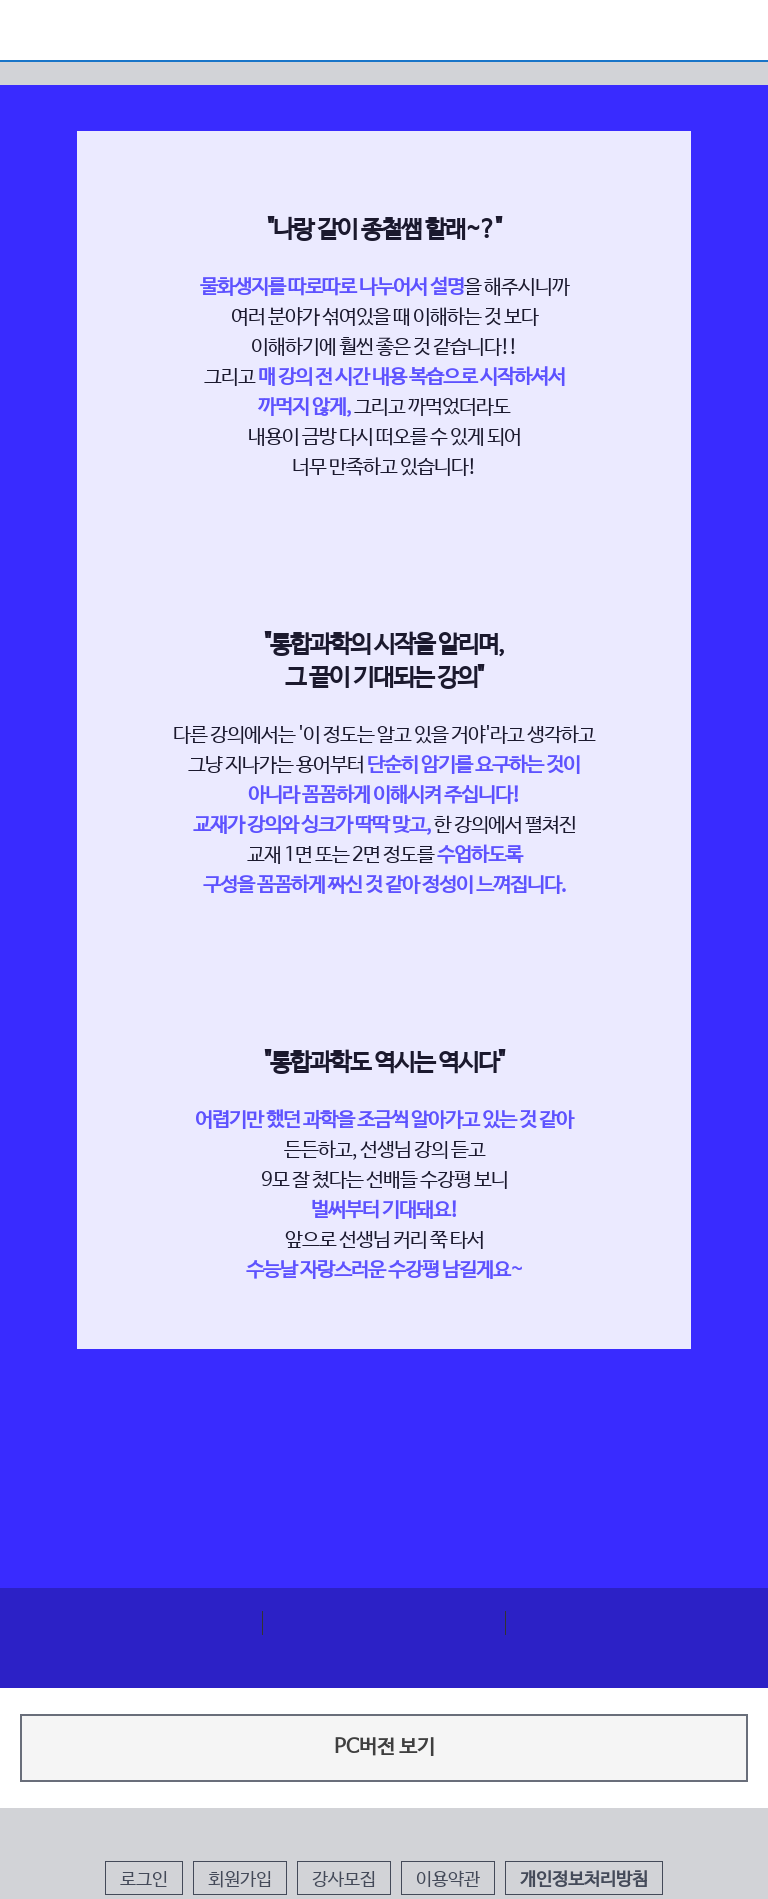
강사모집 (344, 1880)
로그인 (144, 1880)
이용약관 (448, 1880)
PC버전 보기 (384, 1747)
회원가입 (240, 1880)
